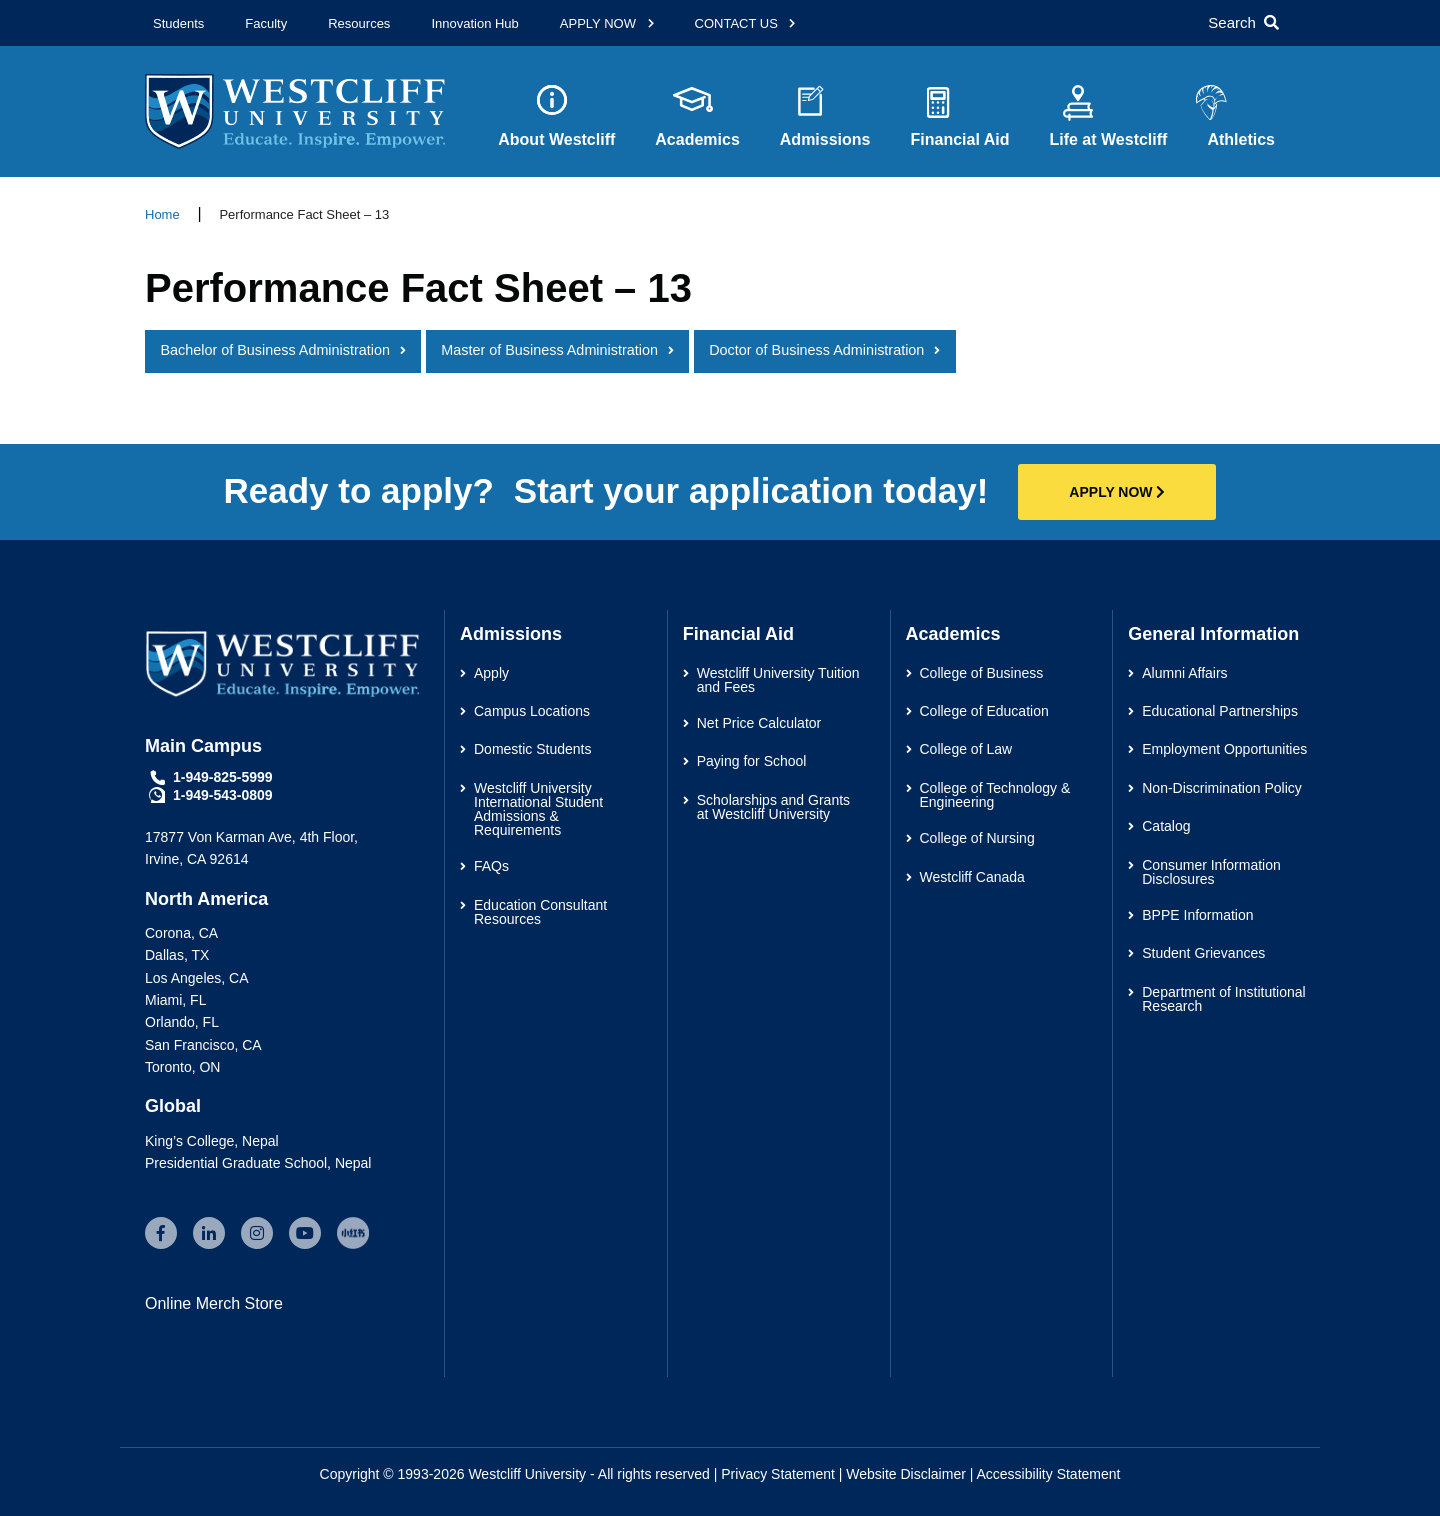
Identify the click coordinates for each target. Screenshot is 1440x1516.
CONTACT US (738, 23)
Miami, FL (175, 1000)
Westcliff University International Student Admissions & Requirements (538, 809)
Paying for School (752, 761)
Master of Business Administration (549, 350)
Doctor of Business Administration (816, 350)
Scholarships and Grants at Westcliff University (773, 807)
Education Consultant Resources (540, 912)
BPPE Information (1197, 915)
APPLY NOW (600, 23)
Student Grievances (1203, 953)
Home (162, 214)
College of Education (984, 711)
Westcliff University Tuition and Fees (778, 680)
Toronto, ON (182, 1067)
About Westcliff (556, 154)
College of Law (966, 749)
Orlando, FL (182, 1022)
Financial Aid (959, 154)
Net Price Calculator (759, 723)
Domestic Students (533, 749)
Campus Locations (532, 711)
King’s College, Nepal (212, 1141)
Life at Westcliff (1108, 154)
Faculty (266, 23)
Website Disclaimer (906, 1474)
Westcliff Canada (972, 877)
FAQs (491, 866)
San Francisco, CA (203, 1045)
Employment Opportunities (1224, 749)
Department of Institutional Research (1223, 999)
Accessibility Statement (1049, 1474)
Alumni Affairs (1184, 673)
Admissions (825, 154)
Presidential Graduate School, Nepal (258, 1163)
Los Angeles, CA (197, 978)
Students (178, 23)
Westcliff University (527, 1474)
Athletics (1241, 139)
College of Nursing (977, 838)
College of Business (982, 673)
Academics (697, 154)
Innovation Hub (474, 23)
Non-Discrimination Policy (1222, 788)
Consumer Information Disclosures (1211, 872)
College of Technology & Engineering (995, 795)
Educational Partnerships (1220, 711)
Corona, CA (181, 933)
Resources (359, 23)
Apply (491, 673)
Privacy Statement (778, 1474)
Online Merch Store (214, 1303)
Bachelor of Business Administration (275, 350)
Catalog (1166, 826)
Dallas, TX (177, 955)
